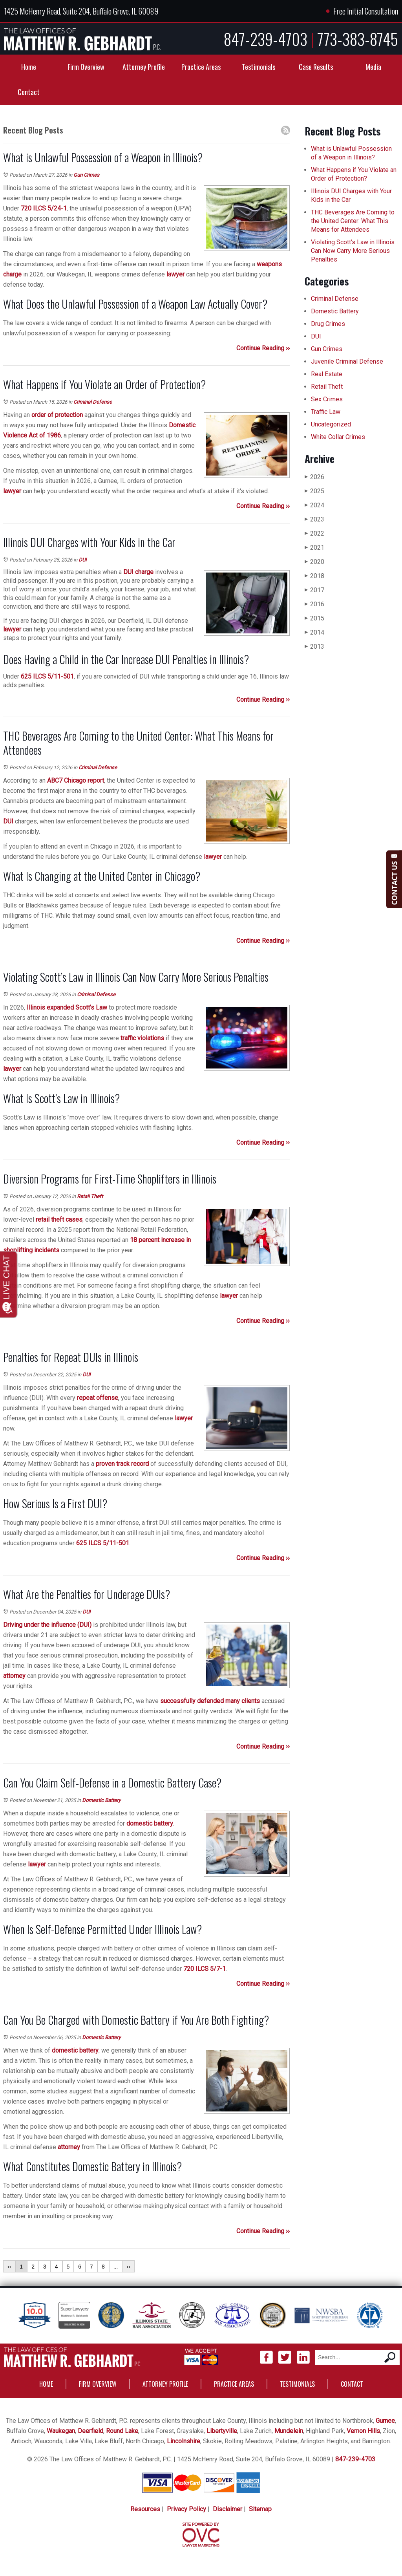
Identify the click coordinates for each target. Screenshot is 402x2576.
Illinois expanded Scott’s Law (67, 1007)
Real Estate (326, 374)
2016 (314, 604)
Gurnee (385, 2420)
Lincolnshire (183, 2441)
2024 (314, 505)
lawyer (175, 274)
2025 (314, 491)
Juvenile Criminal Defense (347, 361)
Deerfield (90, 2431)
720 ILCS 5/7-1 (204, 1968)
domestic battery (149, 1823)
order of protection (57, 415)
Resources (145, 2509)
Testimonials (258, 67)
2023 (314, 519)
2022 (314, 533)
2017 (314, 590)
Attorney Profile (143, 67)
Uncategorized (331, 424)
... (115, 2266)
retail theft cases (59, 1219)
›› (128, 2266)
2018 (314, 576)
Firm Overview (86, 67)
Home (28, 67)
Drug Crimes (328, 323)
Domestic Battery (101, 1800)
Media (373, 67)
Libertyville (221, 2431)
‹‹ (9, 2266)
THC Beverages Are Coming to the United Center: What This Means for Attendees (353, 221)
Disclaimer (227, 2509)
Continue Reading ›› (263, 348)
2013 (314, 646)
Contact (29, 92)
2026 (314, 477)
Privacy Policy (186, 2509)
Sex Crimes (327, 399)
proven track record (122, 1463)
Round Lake (122, 2431)
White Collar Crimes (338, 437)
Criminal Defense (92, 402)
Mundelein (288, 2431)
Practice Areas (201, 67)
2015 (314, 618)
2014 (314, 632)
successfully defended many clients (210, 1701)
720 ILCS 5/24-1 (44, 208)
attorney (14, 1676)
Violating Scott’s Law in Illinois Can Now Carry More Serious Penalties (353, 250)
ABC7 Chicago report (75, 780)
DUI (83, 560)
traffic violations (142, 1038)
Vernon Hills (363, 2431)
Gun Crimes (86, 175)
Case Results (316, 67)
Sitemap (260, 2509)
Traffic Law (325, 411)
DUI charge (138, 572)
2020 (314, 562)
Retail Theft (90, 1196)
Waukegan (61, 2431)
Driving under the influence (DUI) (47, 1624)
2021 (314, 548)
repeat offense (97, 1397)
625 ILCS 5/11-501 (47, 676)
